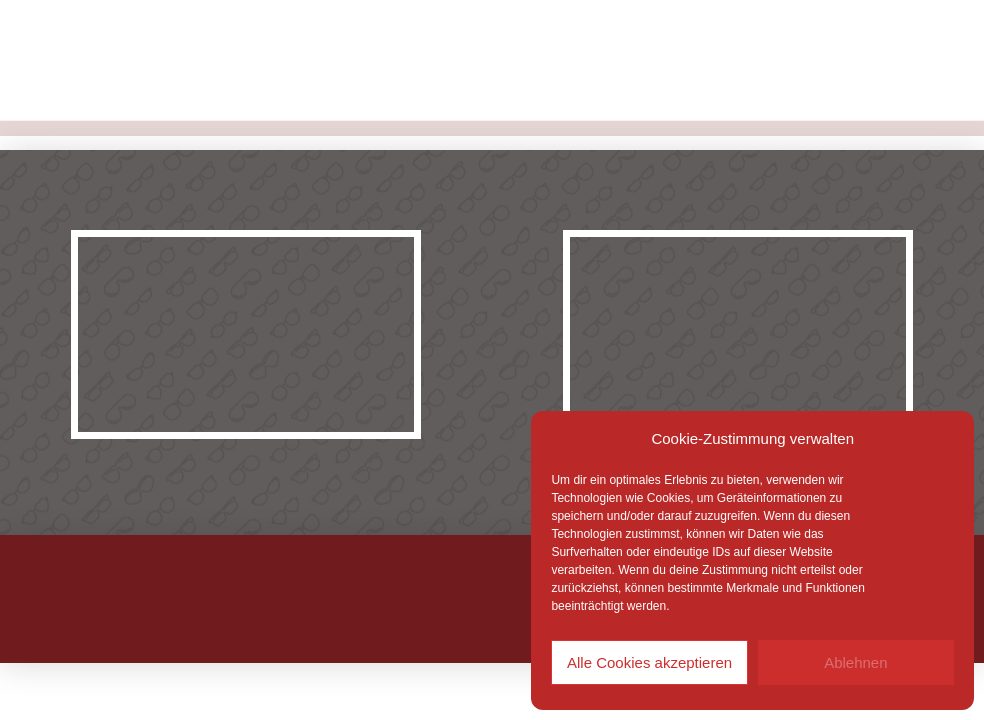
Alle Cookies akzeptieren (649, 662)
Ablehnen (855, 662)
